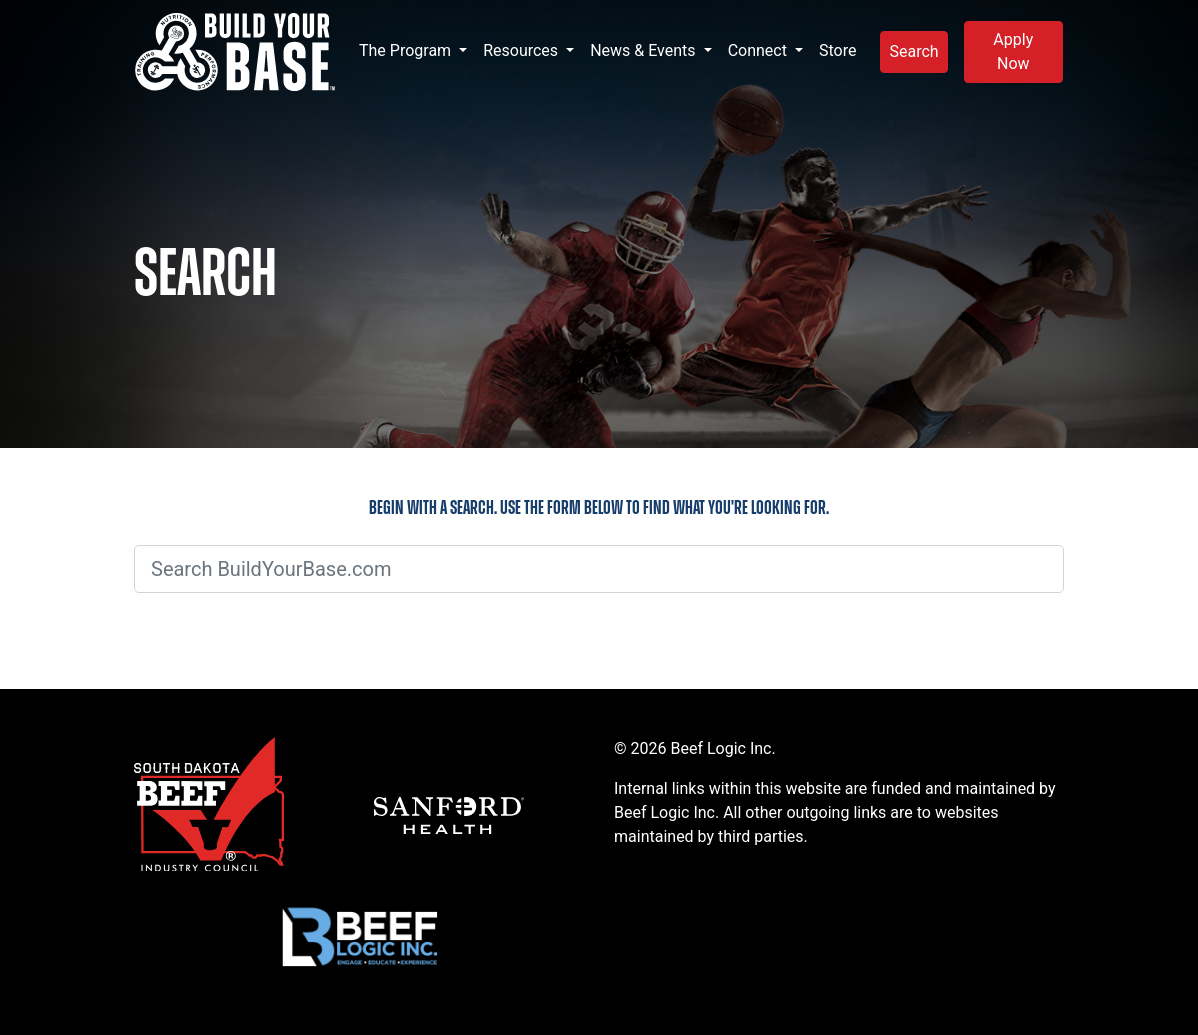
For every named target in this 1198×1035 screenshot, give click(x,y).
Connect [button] (759, 50)
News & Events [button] (644, 50)
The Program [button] (407, 50)
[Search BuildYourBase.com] (599, 569)
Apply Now (1013, 51)
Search (913, 51)
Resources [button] (522, 50)
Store (837, 50)
